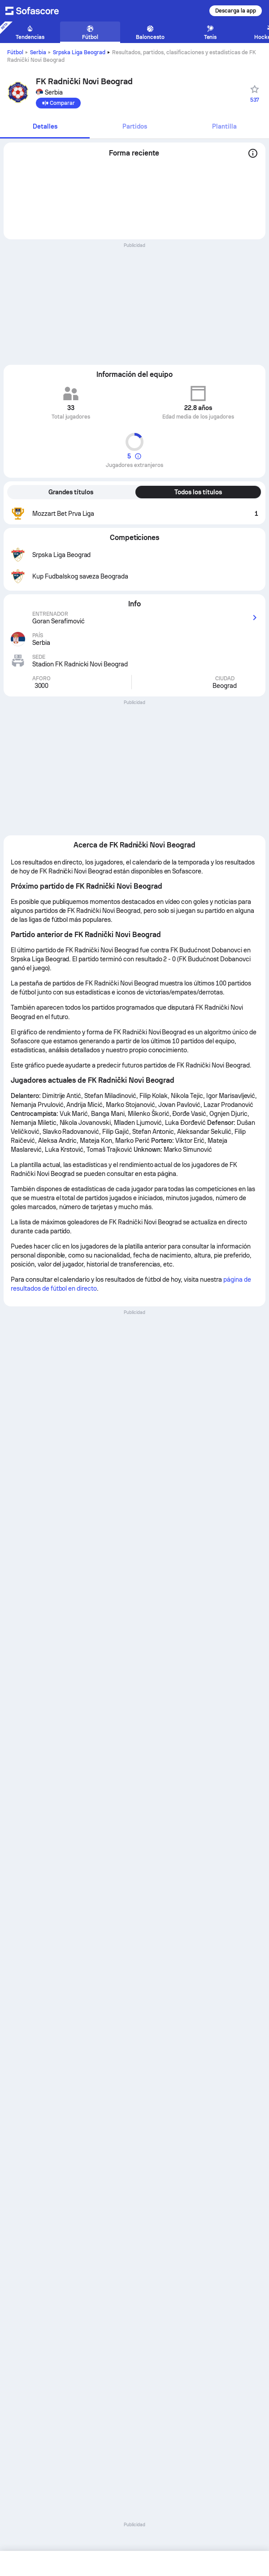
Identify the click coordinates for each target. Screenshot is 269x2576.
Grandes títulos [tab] (70, 492)
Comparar (58, 103)
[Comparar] (58, 103)
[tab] (45, 127)
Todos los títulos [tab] (198, 492)
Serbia (38, 52)
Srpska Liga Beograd (79, 52)
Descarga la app (235, 11)
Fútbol (15, 52)
